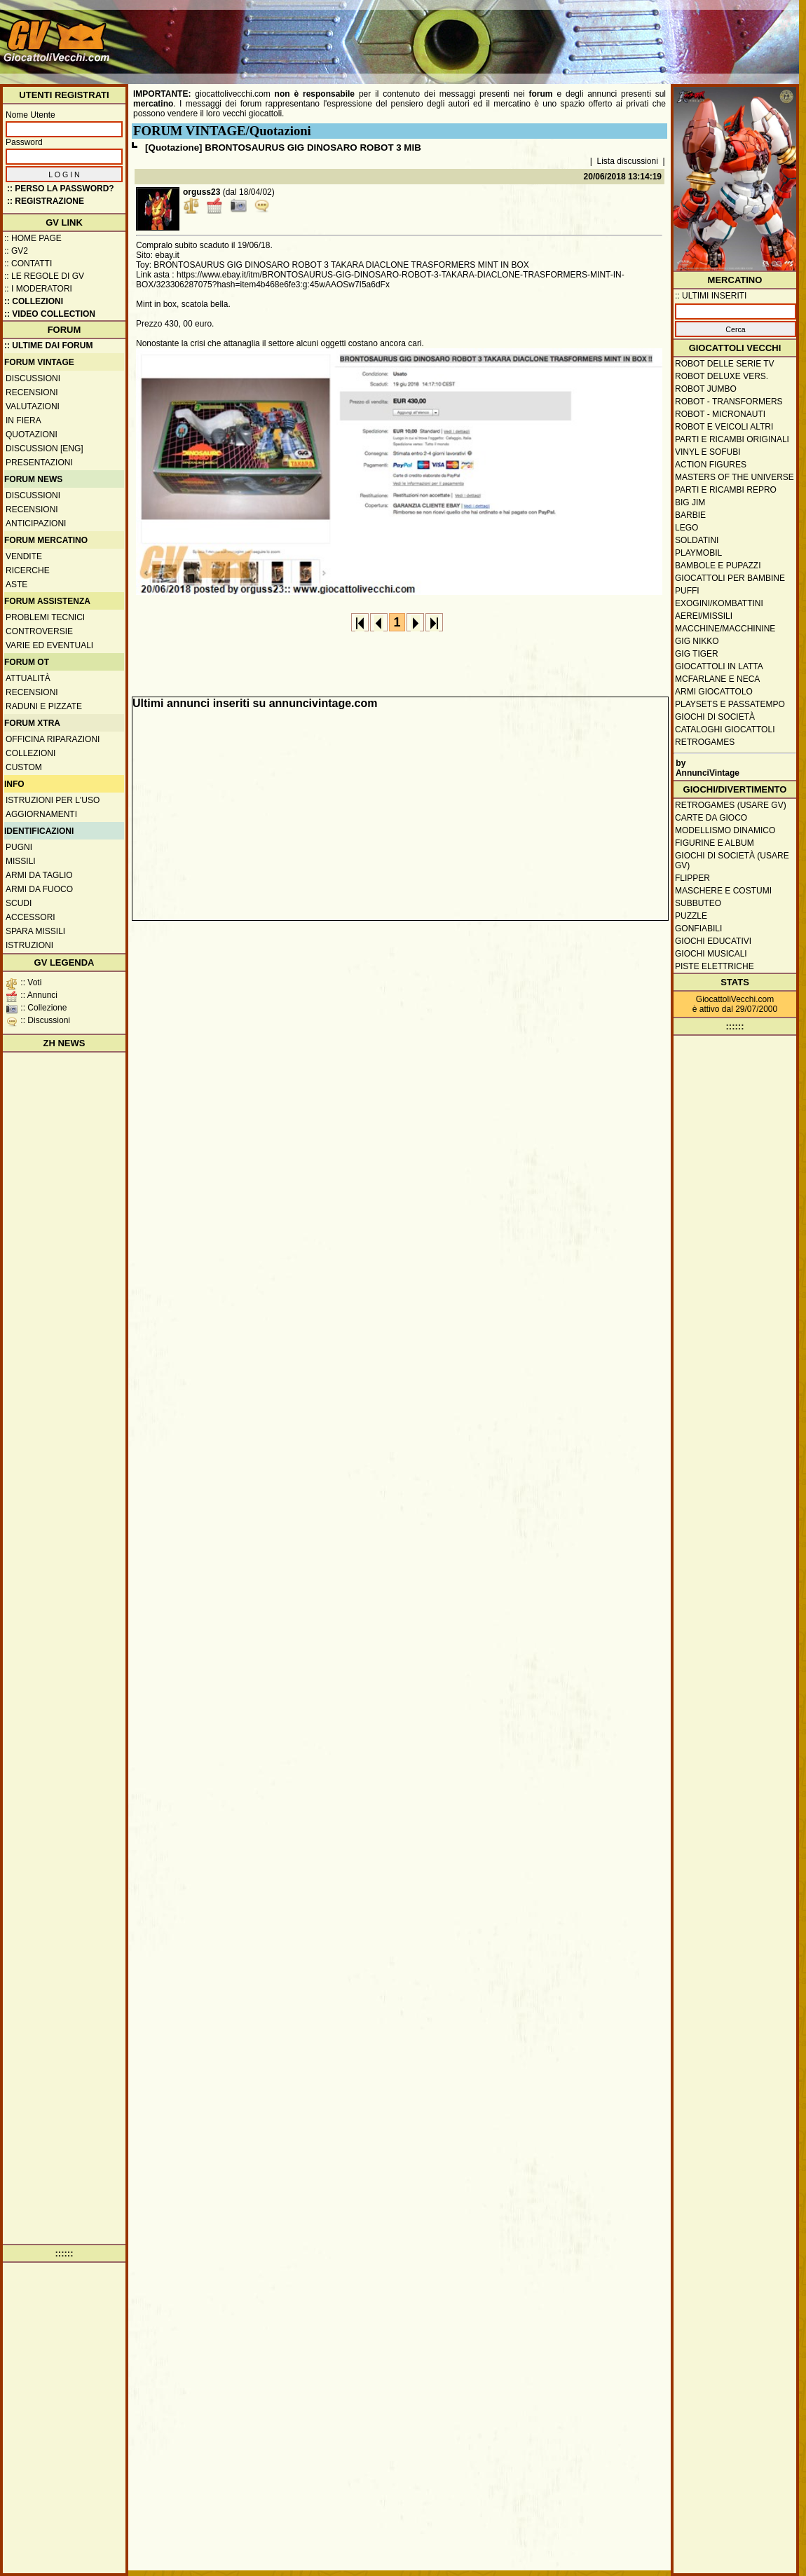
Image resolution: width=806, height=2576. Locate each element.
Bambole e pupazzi (717, 565)
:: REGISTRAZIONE (45, 201)
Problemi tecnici (45, 617)
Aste (16, 584)
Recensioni (32, 392)
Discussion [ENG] (44, 448)
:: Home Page (33, 238)
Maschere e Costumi (723, 891)
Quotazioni (31, 434)
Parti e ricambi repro (726, 490)
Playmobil (698, 553)
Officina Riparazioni (53, 739)
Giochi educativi (713, 941)
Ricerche (28, 570)
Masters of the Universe (734, 477)
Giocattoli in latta (719, 666)
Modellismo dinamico (725, 830)
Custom (24, 767)
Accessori (30, 917)
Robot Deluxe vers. (721, 376)
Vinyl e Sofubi (708, 452)
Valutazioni (33, 406)
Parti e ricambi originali (732, 439)
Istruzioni (29, 945)
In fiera (23, 420)
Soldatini (696, 540)
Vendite (24, 556)
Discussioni (33, 378)
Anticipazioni (36, 523)
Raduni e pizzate (44, 706)
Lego (686, 528)
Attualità (28, 678)
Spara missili (35, 931)
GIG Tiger (696, 654)
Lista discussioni (627, 161)
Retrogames (705, 742)
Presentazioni (39, 462)
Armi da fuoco (39, 889)
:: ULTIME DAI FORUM (48, 345)
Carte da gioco (711, 818)
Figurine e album (714, 843)
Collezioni (30, 753)
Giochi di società (715, 717)
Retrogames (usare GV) (730, 805)
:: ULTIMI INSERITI (710, 296)
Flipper (692, 878)
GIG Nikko (697, 641)
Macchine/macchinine (725, 628)
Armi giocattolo (714, 692)
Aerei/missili (703, 616)
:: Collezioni (33, 301)
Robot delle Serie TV (724, 364)
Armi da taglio (39, 875)
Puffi (687, 591)
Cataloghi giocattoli (724, 729)
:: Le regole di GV (44, 276)
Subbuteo (698, 903)
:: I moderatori (38, 289)
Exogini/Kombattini (719, 603)
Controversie (39, 631)
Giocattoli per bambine (730, 578)
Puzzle (691, 916)
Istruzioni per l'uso (53, 800)
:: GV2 (16, 251)
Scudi (19, 903)
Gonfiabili (698, 928)
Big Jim (690, 502)
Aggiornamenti (41, 814)
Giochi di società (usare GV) (732, 860)
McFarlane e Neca (717, 679)
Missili (21, 861)
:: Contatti (28, 263)
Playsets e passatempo (730, 704)
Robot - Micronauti (720, 414)
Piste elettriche (714, 966)
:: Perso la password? (60, 188)
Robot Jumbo (706, 389)
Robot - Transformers (729, 401)
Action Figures (710, 465)
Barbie (690, 515)
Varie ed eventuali (49, 645)
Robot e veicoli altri (724, 427)
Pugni (19, 847)
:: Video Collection (49, 314)
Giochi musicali (711, 954)
